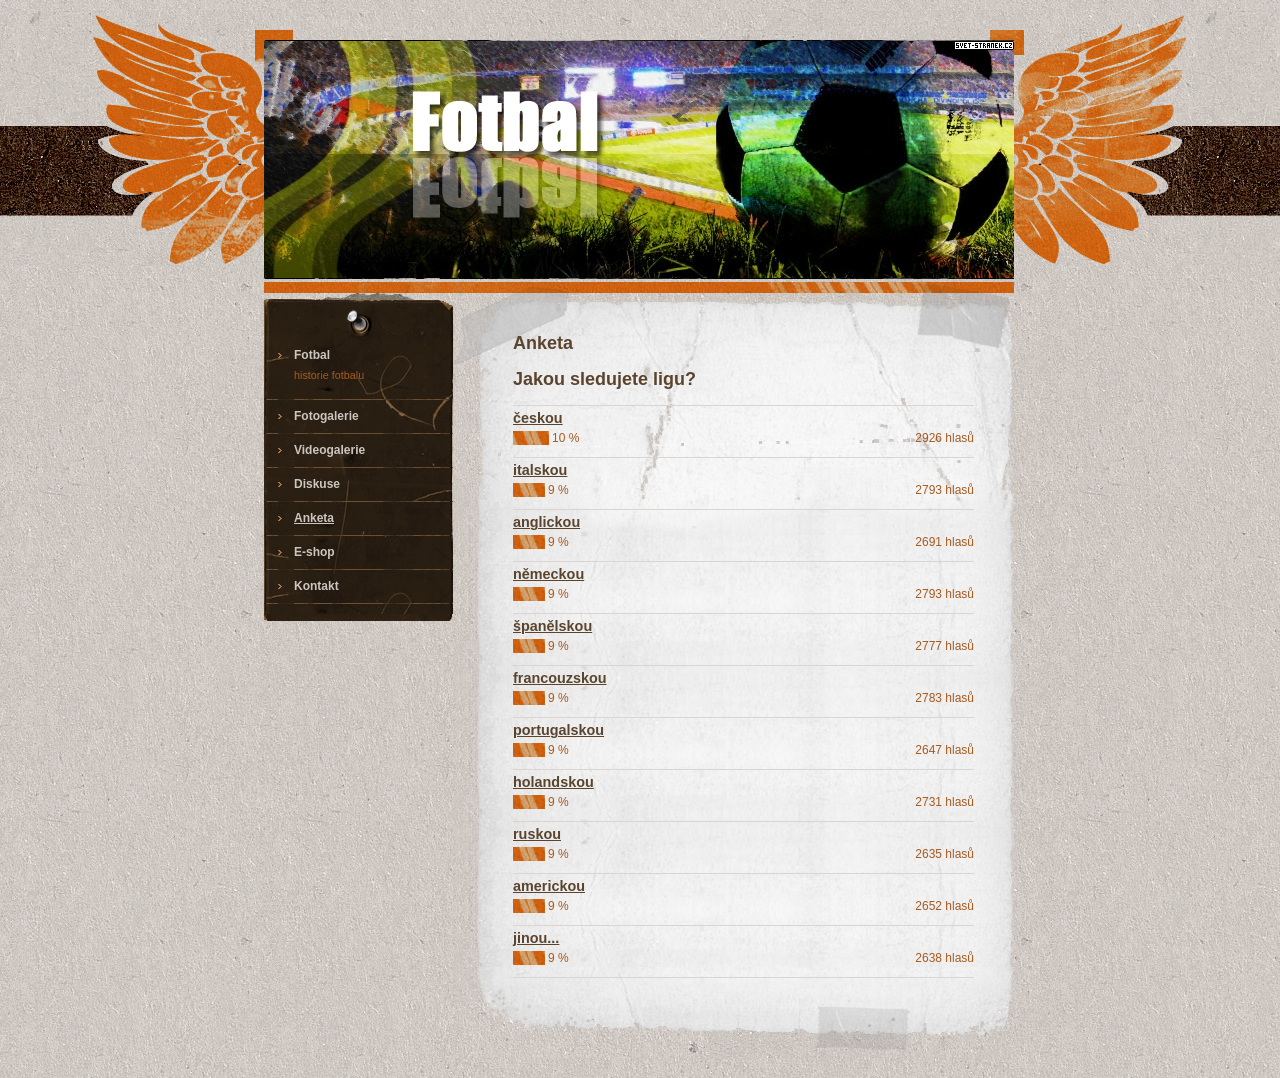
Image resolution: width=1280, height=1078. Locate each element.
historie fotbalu (329, 375)
